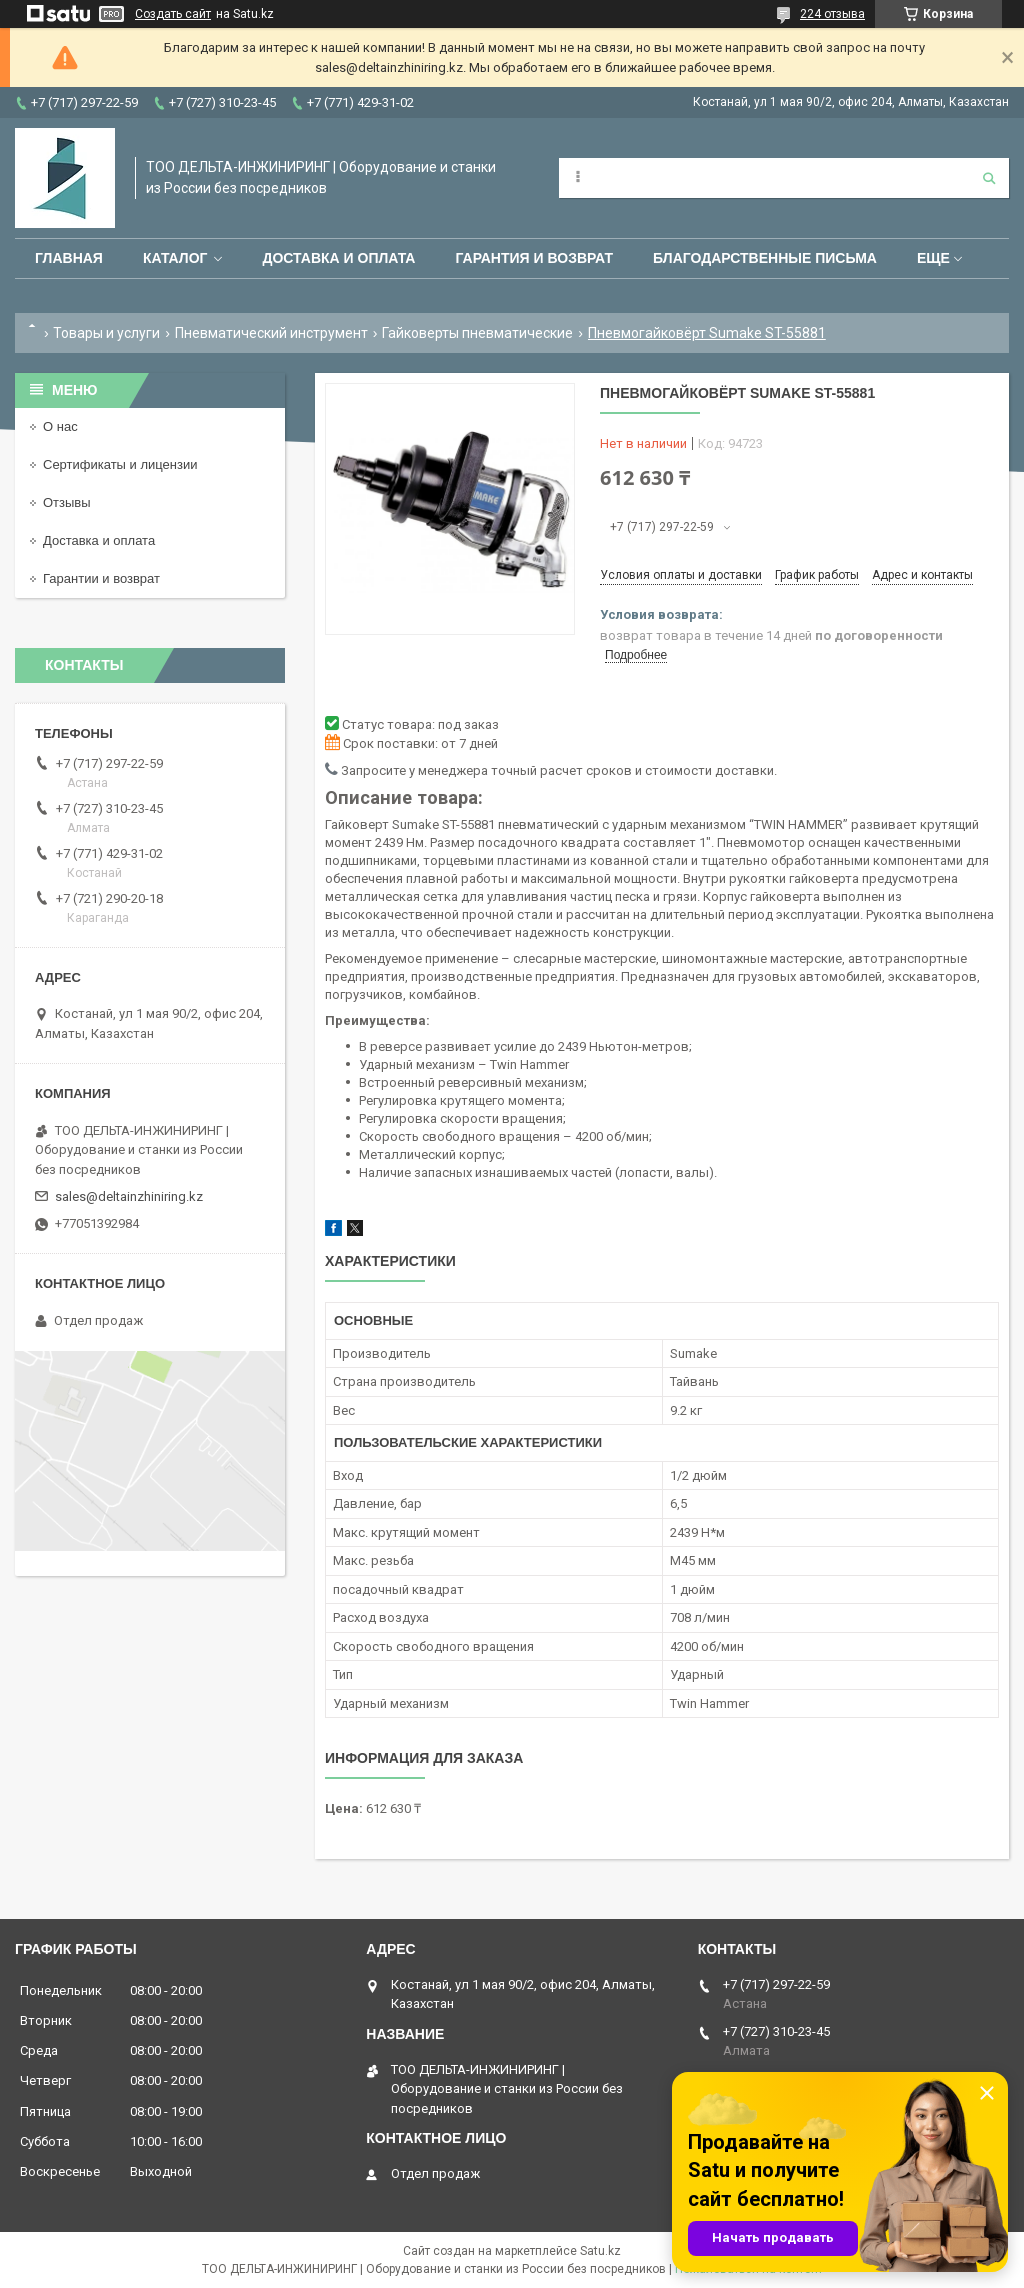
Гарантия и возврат (534, 258)
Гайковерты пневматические (477, 333)
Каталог (175, 258)
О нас (60, 426)
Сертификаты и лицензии (120, 464)
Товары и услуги (106, 333)
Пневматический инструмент (271, 333)
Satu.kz (600, 2251)
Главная (69, 258)
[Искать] (989, 178)
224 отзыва (832, 14)
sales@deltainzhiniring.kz (129, 1196)
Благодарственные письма (765, 258)
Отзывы (67, 502)
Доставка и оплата (338, 258)
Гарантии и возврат (101, 578)
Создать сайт (173, 14)
